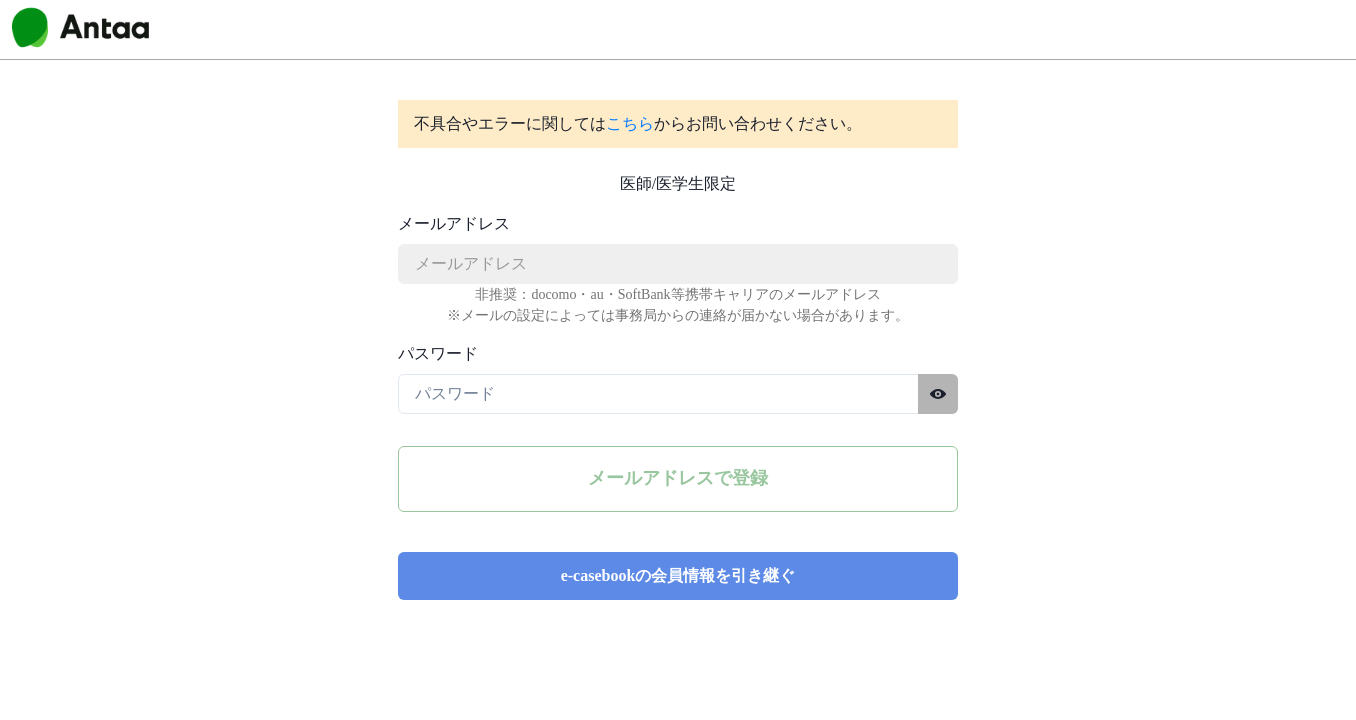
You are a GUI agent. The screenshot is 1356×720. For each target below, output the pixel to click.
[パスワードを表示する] (938, 394)
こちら (630, 123)
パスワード (438, 353)
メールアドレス (454, 223)
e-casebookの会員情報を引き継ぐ (678, 575)
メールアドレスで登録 (678, 478)
